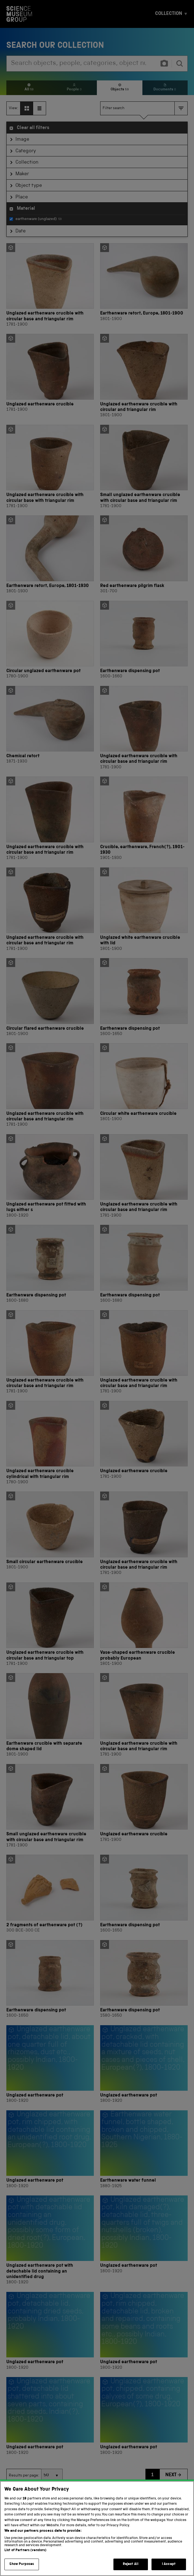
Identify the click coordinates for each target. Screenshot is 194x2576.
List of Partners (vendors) (25, 2557)
